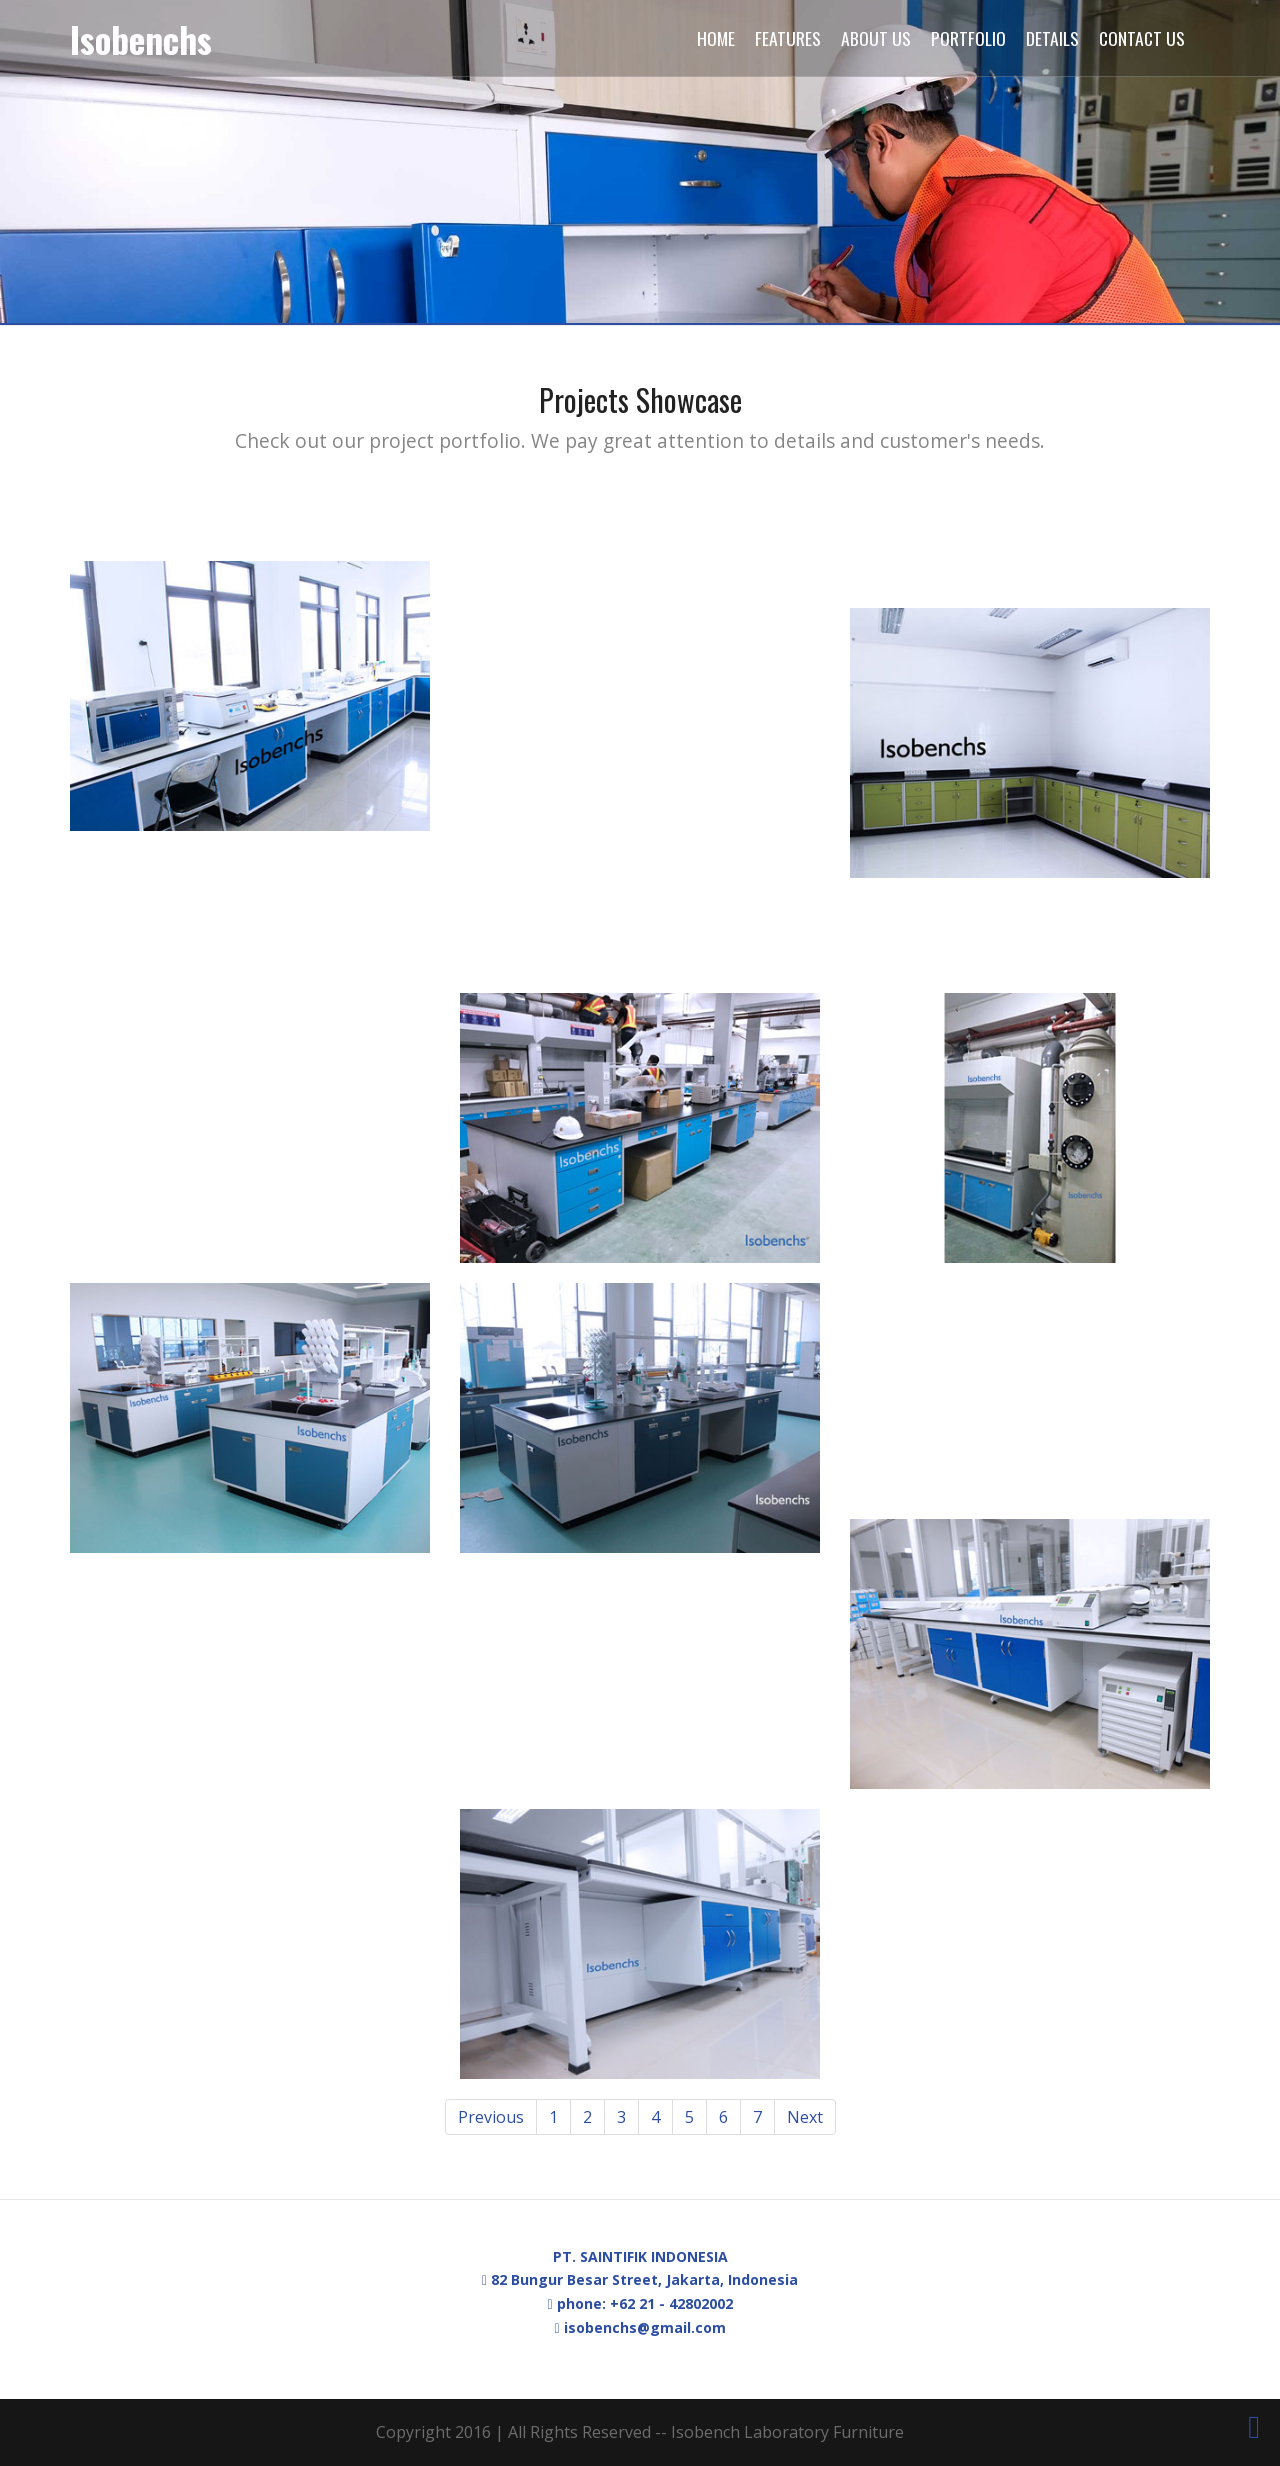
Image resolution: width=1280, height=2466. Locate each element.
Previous (491, 2117)
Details (1052, 38)
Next (805, 2117)
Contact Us (1142, 38)
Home (716, 38)
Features (788, 38)
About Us (876, 38)
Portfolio (968, 38)
